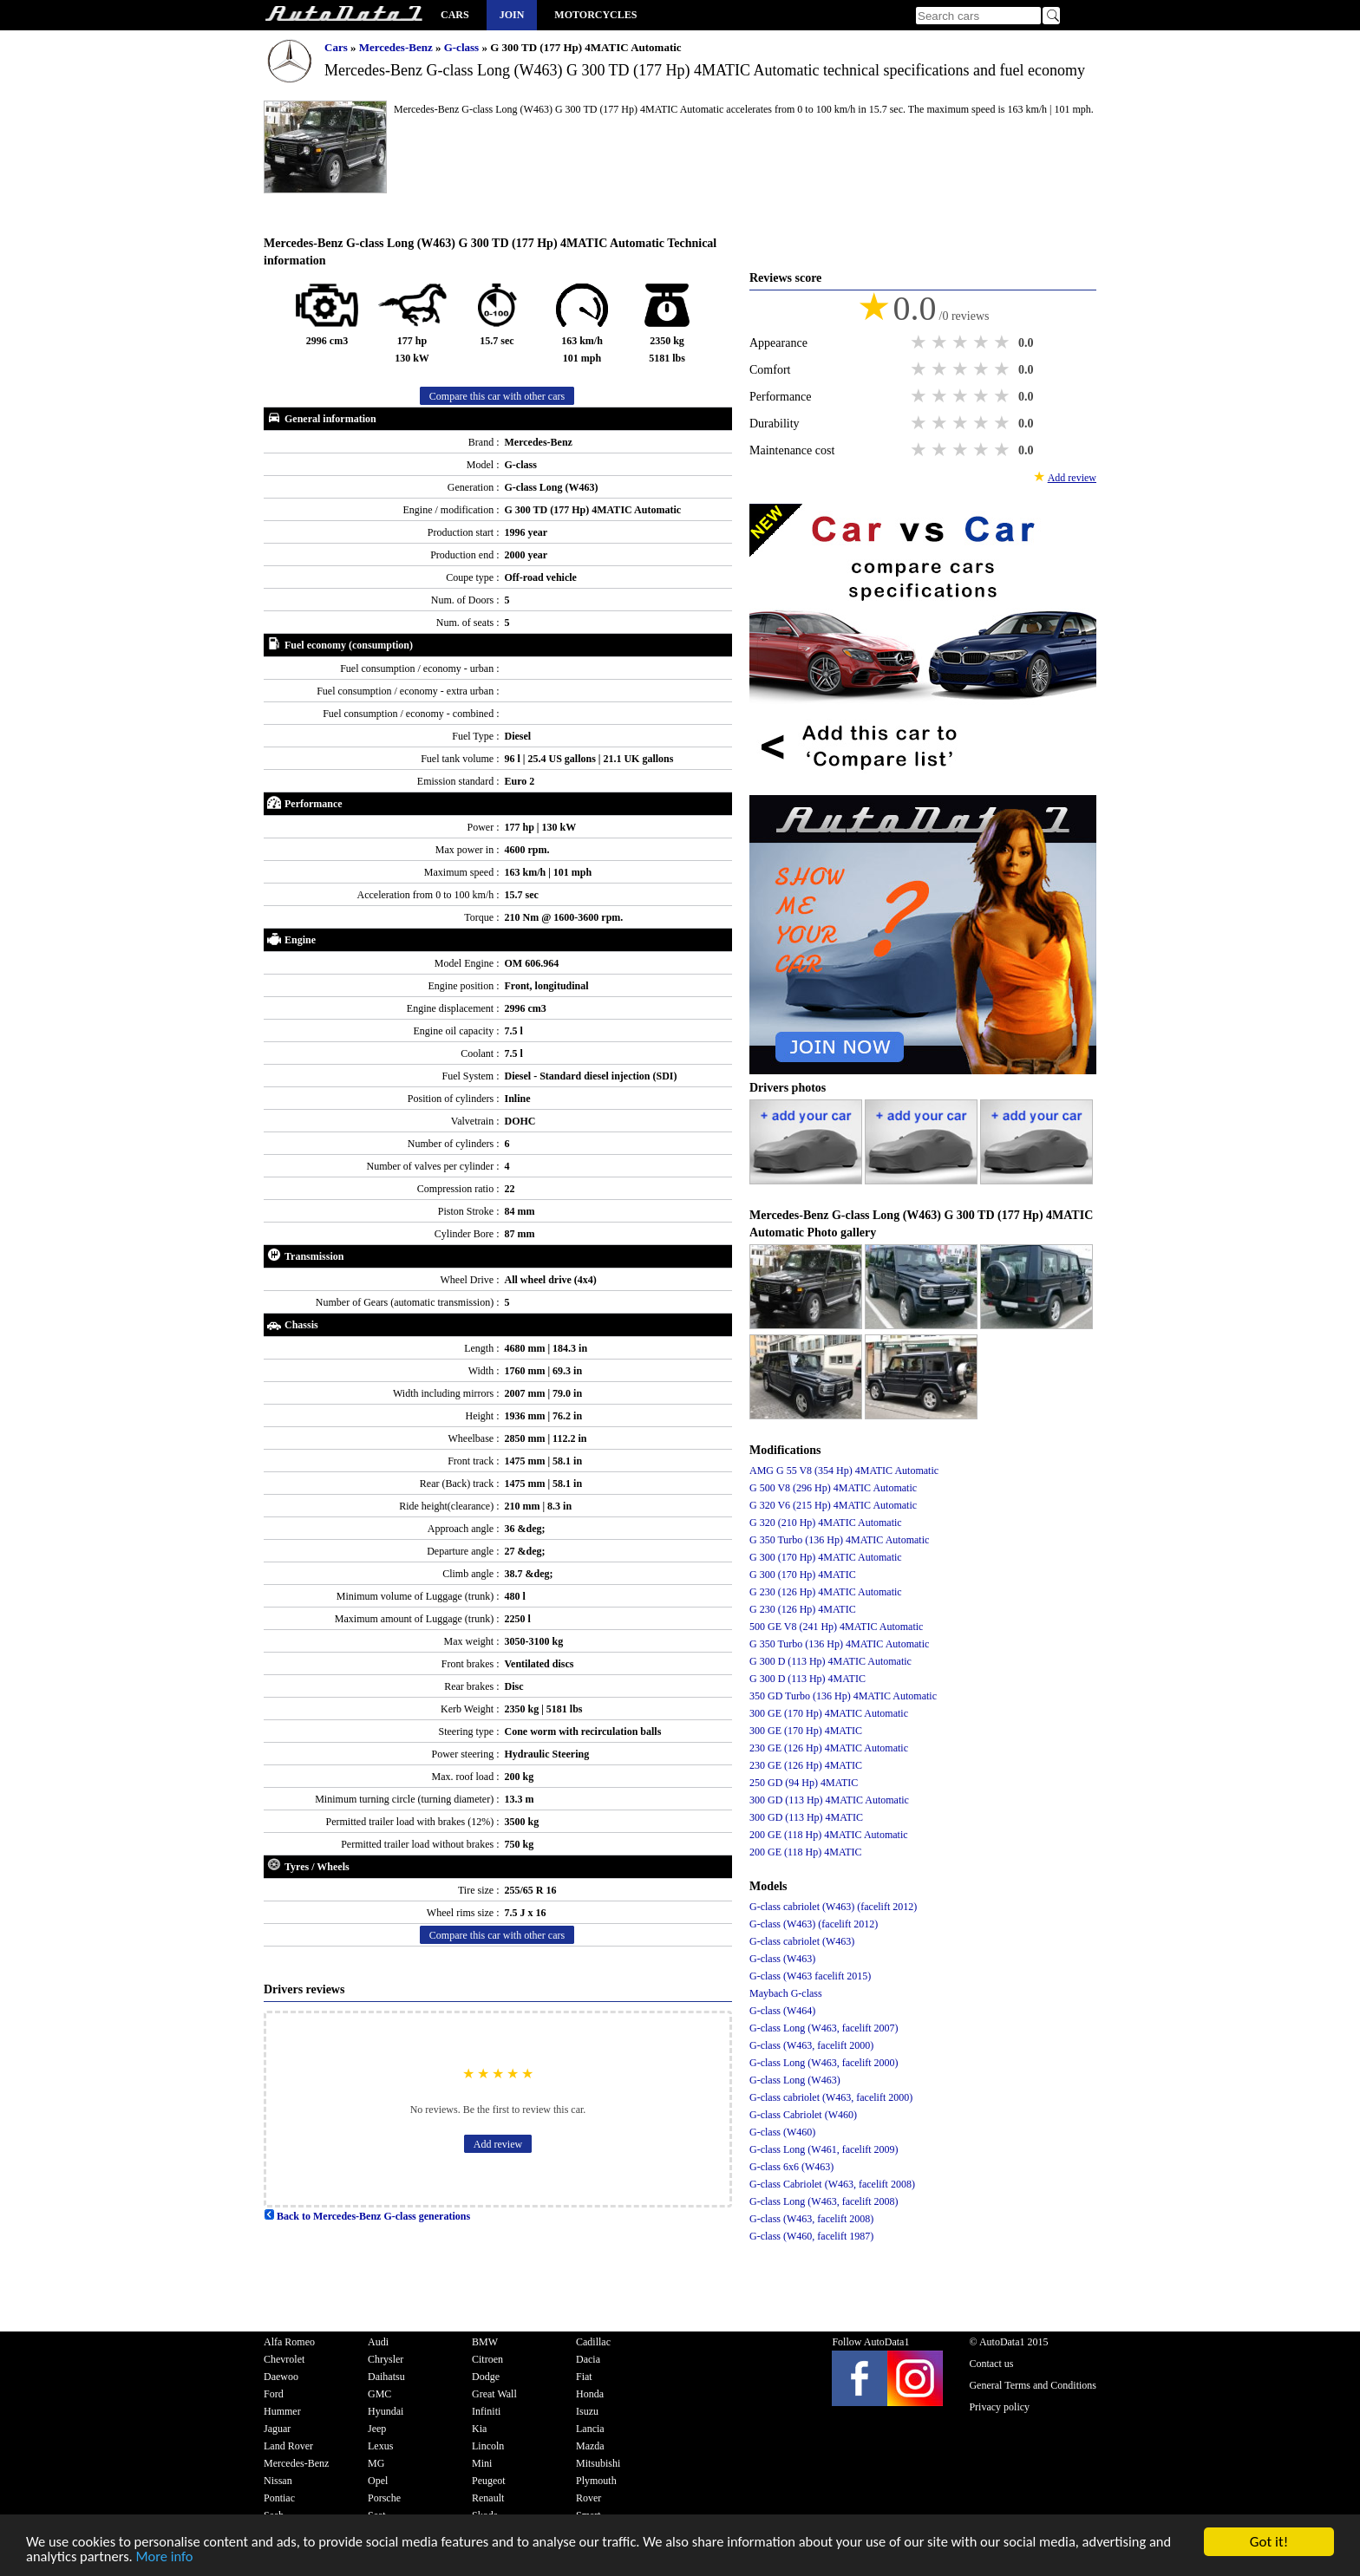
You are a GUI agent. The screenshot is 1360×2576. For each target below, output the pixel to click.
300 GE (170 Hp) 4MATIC (805, 1731)
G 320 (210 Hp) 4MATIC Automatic (825, 1522)
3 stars (961, 342)
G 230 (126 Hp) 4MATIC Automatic (825, 1592)
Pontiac (279, 2498)
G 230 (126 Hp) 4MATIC (802, 1609)
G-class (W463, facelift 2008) (811, 2219)
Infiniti (486, 2411)
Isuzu (587, 2411)
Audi (378, 2342)
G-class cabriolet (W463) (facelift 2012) (833, 1907)
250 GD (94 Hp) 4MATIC (803, 1783)
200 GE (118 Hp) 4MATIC (805, 1852)
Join (512, 15)
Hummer (282, 2411)
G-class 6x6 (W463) (791, 2167)
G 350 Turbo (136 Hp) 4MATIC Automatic (839, 1540)
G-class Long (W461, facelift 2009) (824, 2149)
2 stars (941, 342)
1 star (920, 342)
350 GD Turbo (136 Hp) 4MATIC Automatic (843, 1696)
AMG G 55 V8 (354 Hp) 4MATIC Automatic (843, 1470)
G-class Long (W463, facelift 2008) (824, 2201)
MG (376, 2463)
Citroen (487, 2359)
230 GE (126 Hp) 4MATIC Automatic (828, 1748)
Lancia (590, 2429)
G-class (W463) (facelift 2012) (813, 1924)
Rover (588, 2498)
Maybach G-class (785, 1993)
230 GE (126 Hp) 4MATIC (805, 1765)
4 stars (982, 342)
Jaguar (277, 2429)
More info (194, 2557)
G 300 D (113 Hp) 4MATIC (807, 1679)
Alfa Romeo (289, 2342)
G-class (463, 47)
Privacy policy (999, 2407)
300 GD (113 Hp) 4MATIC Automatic (829, 1800)
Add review (498, 2144)
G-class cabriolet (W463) (801, 1941)
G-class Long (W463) (794, 2080)
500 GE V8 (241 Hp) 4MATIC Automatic (836, 1627)
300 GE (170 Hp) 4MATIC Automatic (828, 1713)
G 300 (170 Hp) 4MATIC (802, 1574)
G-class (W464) (782, 2011)
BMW (485, 2342)
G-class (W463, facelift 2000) (811, 2045)
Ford (274, 2394)
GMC (379, 2394)
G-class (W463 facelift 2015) (810, 1976)
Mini (482, 2463)
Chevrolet (284, 2359)
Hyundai (385, 2411)
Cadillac (593, 2342)
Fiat (584, 2377)
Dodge (486, 2377)
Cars (455, 15)
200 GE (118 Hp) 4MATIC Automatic (828, 1835)
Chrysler (385, 2359)
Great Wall (494, 2394)
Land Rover (288, 2446)
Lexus (380, 2446)
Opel (378, 2481)
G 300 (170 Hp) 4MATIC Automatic (825, 1557)
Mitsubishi (598, 2463)
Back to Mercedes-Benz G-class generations (367, 2216)
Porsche (384, 2498)
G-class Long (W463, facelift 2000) (824, 2063)
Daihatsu (386, 2377)
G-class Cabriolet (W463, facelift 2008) (832, 2184)
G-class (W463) (782, 1959)
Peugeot (489, 2481)
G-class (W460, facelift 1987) (811, 2236)
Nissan (278, 2481)
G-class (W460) (782, 2132)
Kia (479, 2429)
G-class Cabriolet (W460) (803, 2115)
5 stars (1003, 342)
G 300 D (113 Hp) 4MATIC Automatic (830, 1661)
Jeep (377, 2429)
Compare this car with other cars (497, 396)
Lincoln (488, 2446)
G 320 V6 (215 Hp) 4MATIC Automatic (833, 1505)
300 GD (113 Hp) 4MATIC (806, 1817)
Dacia (588, 2359)
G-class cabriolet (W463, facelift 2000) (830, 2097)
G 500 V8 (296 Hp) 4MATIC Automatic (833, 1488)
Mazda (590, 2446)
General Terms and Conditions (1032, 2385)
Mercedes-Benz (397, 47)
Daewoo (281, 2377)
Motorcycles (595, 15)
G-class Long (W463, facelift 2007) (824, 2028)
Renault (488, 2498)
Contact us (991, 2364)
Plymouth (596, 2481)
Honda (590, 2394)
